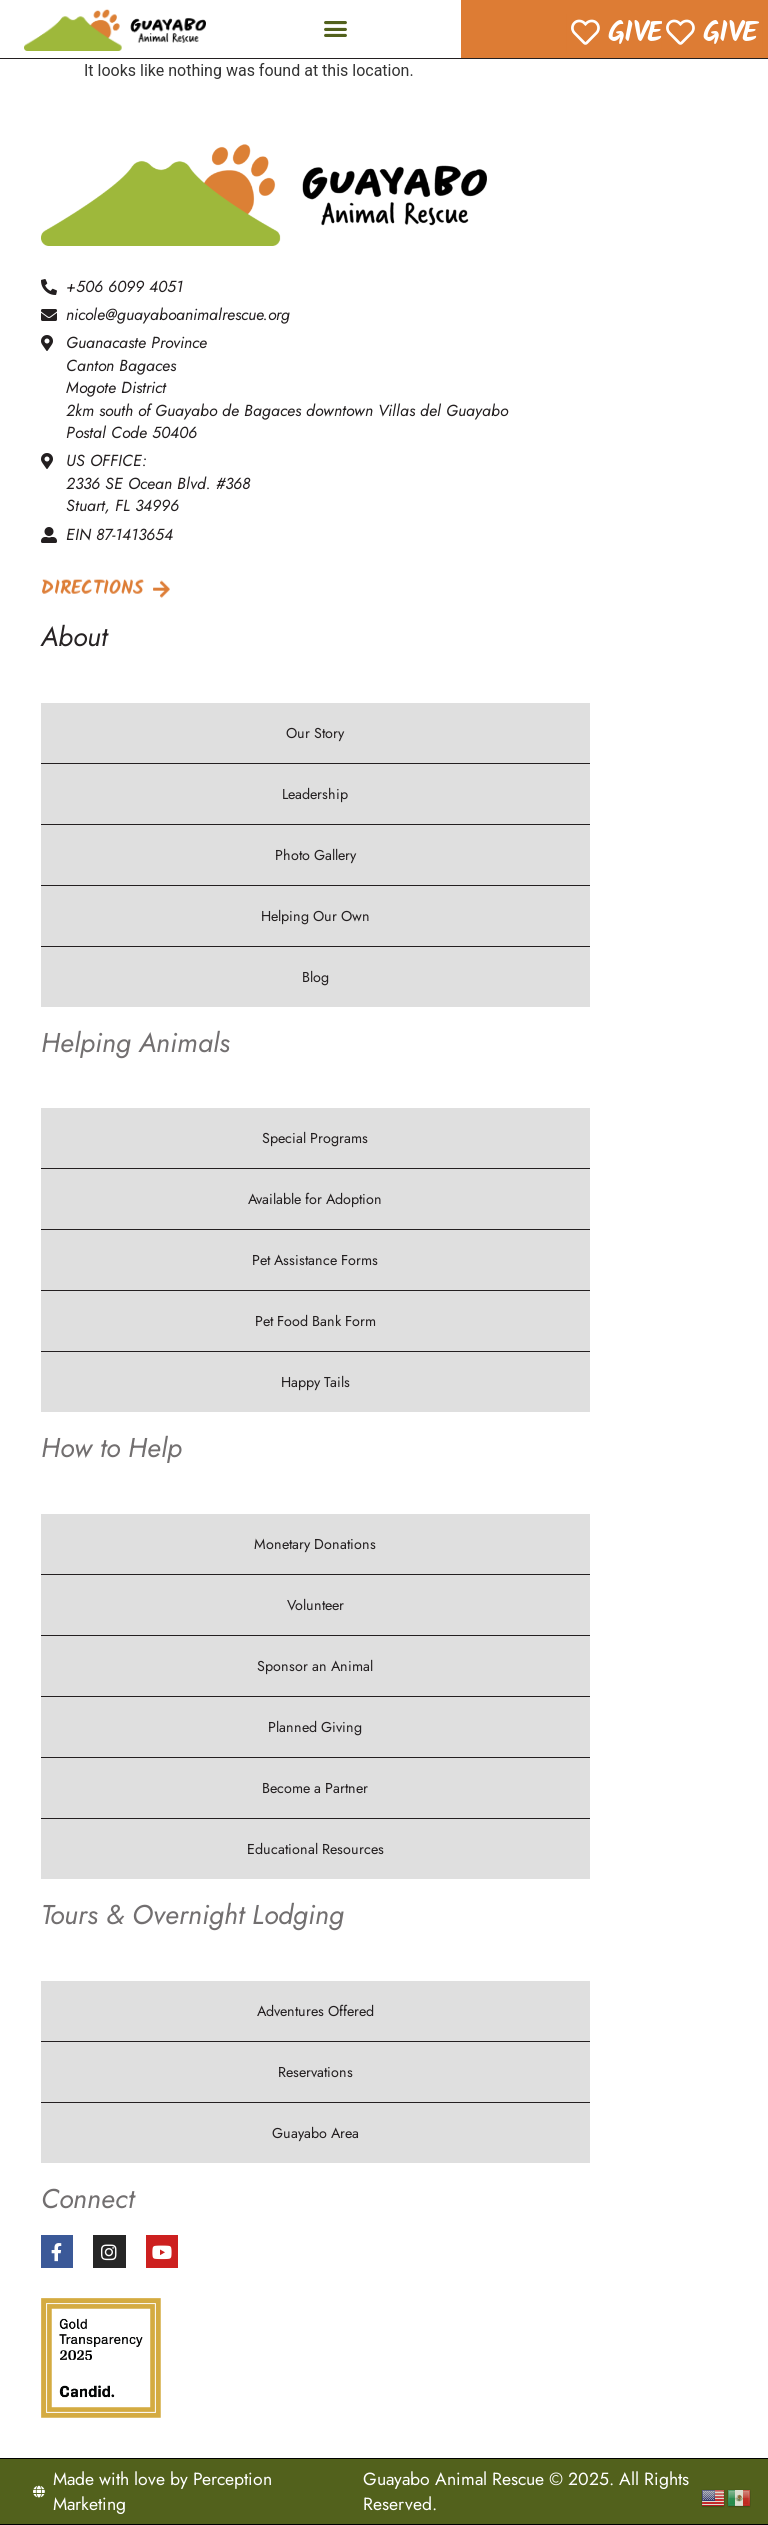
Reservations (315, 2072)
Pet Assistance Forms (315, 1260)
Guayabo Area (315, 2133)
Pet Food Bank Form (315, 1321)
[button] (336, 29)
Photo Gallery (315, 855)
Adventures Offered (315, 2011)
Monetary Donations (315, 1544)
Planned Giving (315, 1727)
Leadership (315, 794)
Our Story (315, 733)
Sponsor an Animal (315, 1666)
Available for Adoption (315, 1199)
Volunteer (315, 1605)
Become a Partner (315, 1788)
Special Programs (315, 1138)
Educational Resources (315, 1849)
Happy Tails (315, 1382)
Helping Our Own (315, 916)
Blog (315, 977)
